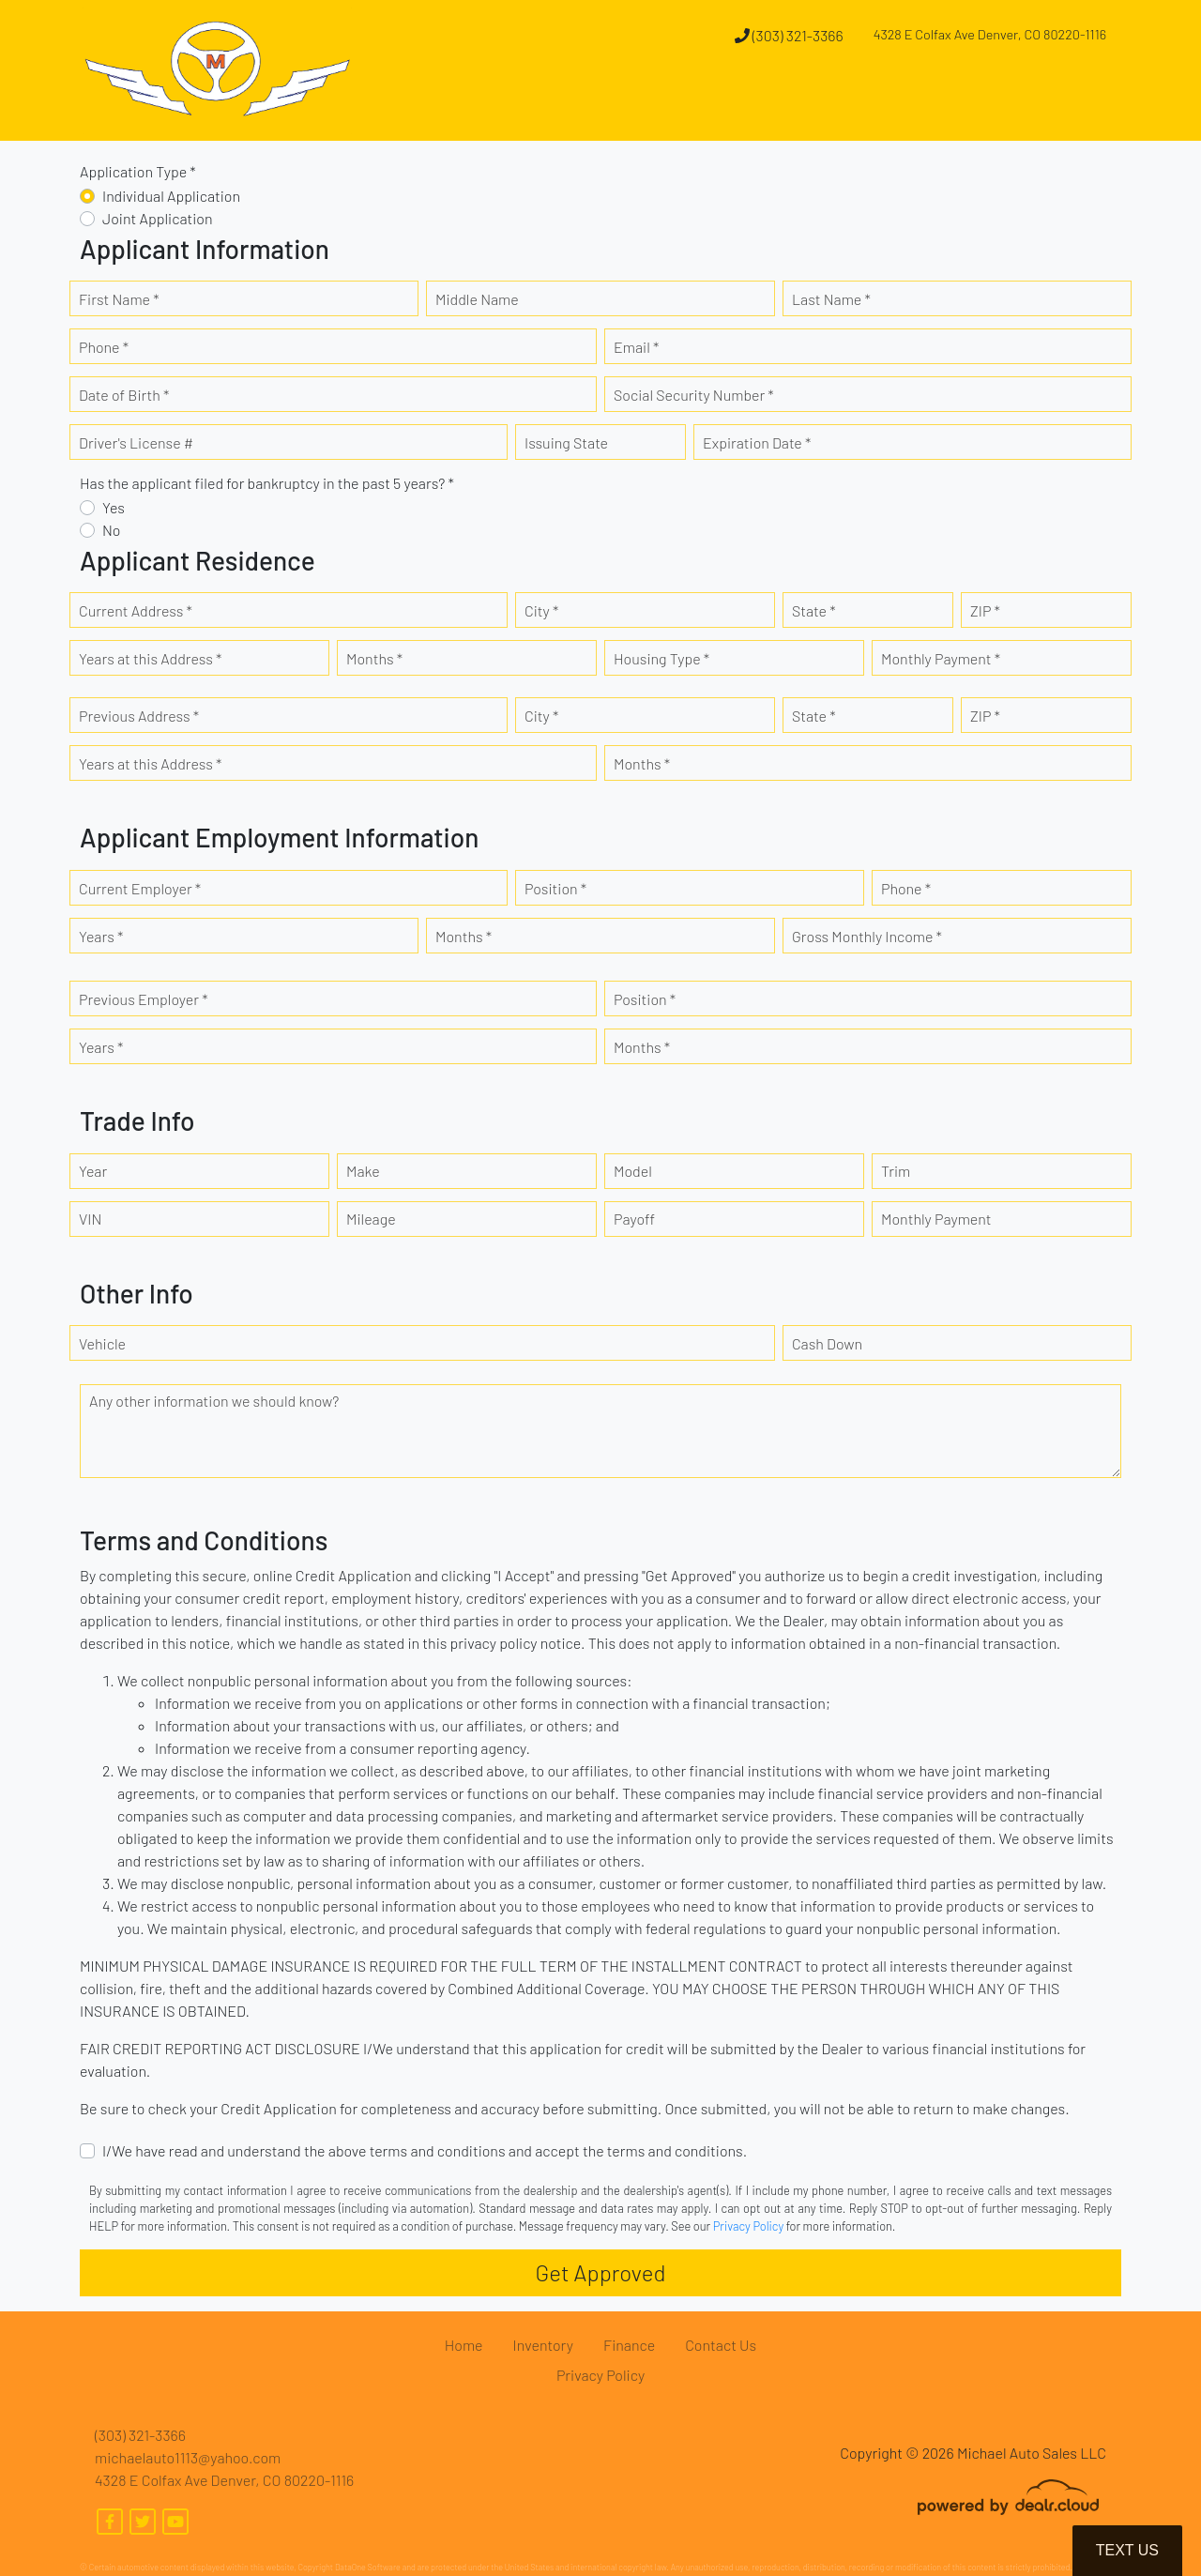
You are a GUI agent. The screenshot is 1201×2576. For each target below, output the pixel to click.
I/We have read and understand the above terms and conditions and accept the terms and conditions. (424, 2150)
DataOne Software (368, 2567)
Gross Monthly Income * (867, 936)
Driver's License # (136, 442)
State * (814, 610)
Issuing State (566, 442)
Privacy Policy (748, 2225)
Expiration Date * (757, 442)
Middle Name (477, 299)
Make (363, 1171)
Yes (113, 507)
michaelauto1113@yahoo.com (188, 2457)
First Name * (119, 299)
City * (541, 610)
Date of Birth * (124, 395)
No (111, 530)
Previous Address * (139, 715)
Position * (555, 888)
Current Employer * (140, 888)
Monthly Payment (936, 1218)
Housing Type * (661, 658)
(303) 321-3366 (789, 35)
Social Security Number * (694, 395)
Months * (374, 658)
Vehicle (102, 1343)
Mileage (371, 1218)
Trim (895, 1171)
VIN (90, 1218)
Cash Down (827, 1343)
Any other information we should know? (214, 1401)
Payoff (634, 1218)
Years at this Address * (150, 658)
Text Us (1127, 2550)
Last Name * (831, 299)
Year (93, 1171)
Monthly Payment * (940, 658)
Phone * (104, 347)
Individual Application (171, 196)
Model (633, 1171)
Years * (101, 936)
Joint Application (157, 218)
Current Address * (135, 610)
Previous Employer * (143, 999)
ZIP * (985, 610)
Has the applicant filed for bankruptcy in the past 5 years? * (267, 483)
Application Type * (138, 171)
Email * (636, 347)
